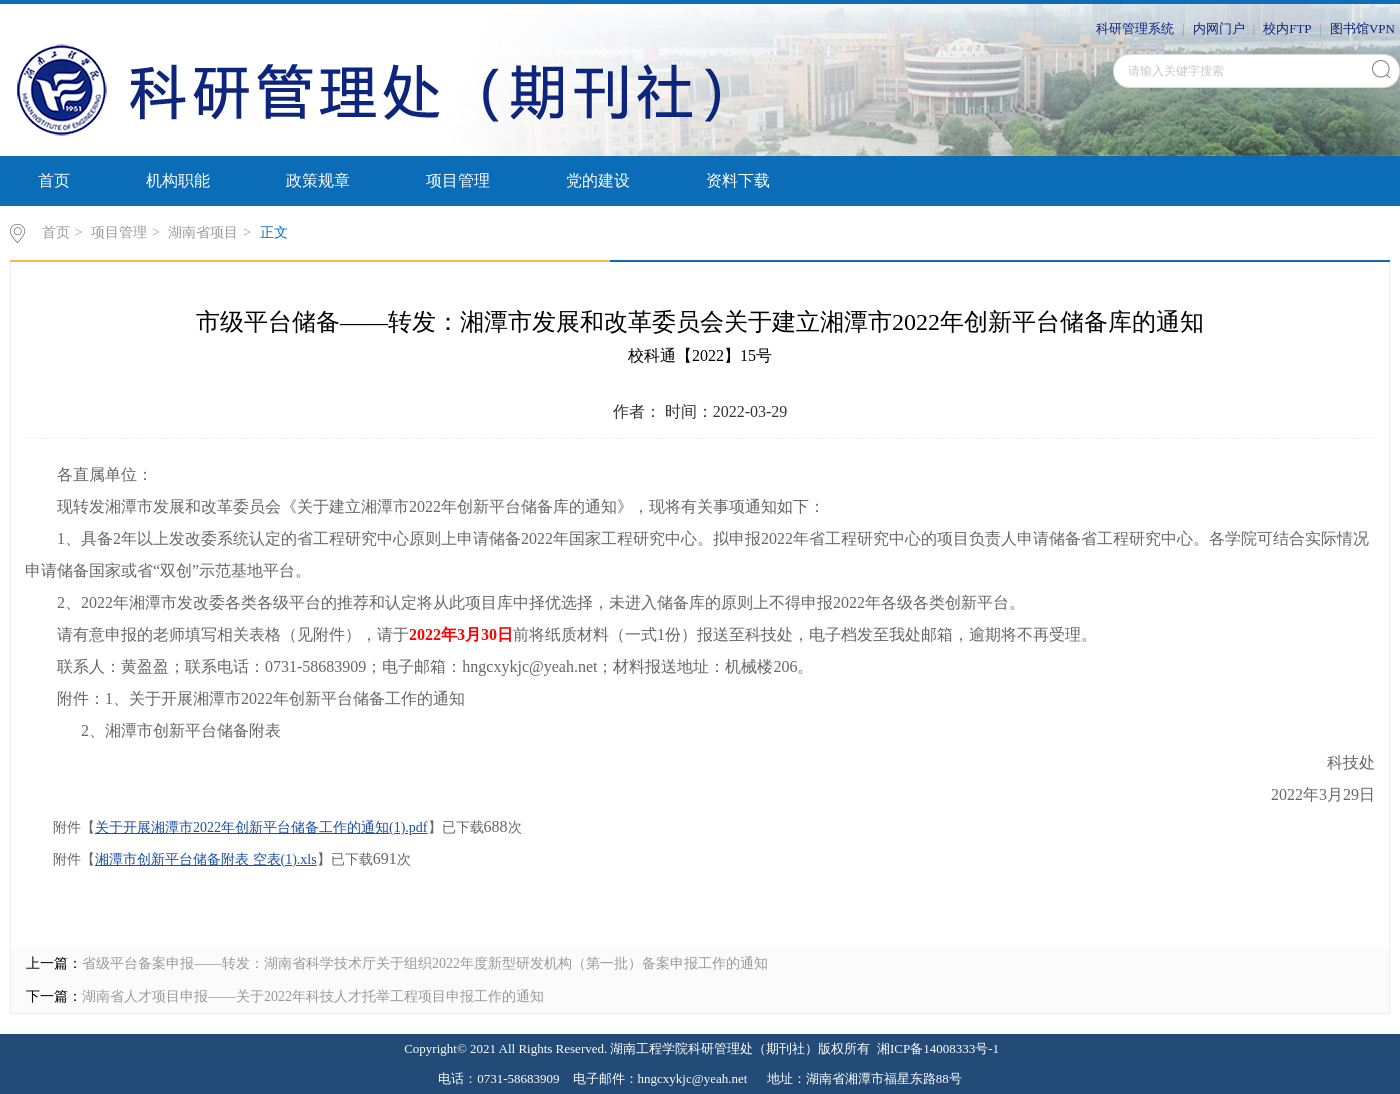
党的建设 (598, 180)
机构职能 (178, 180)
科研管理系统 (1135, 28)
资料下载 (738, 180)
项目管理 (458, 180)
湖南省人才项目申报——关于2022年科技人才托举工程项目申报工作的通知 (313, 996)
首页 (54, 180)
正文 (274, 232)
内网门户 (1219, 28)
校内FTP (1287, 28)
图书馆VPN (1362, 28)
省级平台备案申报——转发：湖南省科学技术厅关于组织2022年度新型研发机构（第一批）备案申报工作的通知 (425, 963)
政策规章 (318, 180)
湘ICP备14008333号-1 (938, 1048)
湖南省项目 (203, 232)
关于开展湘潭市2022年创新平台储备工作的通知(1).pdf (261, 827)
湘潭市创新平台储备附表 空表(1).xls (206, 859)
